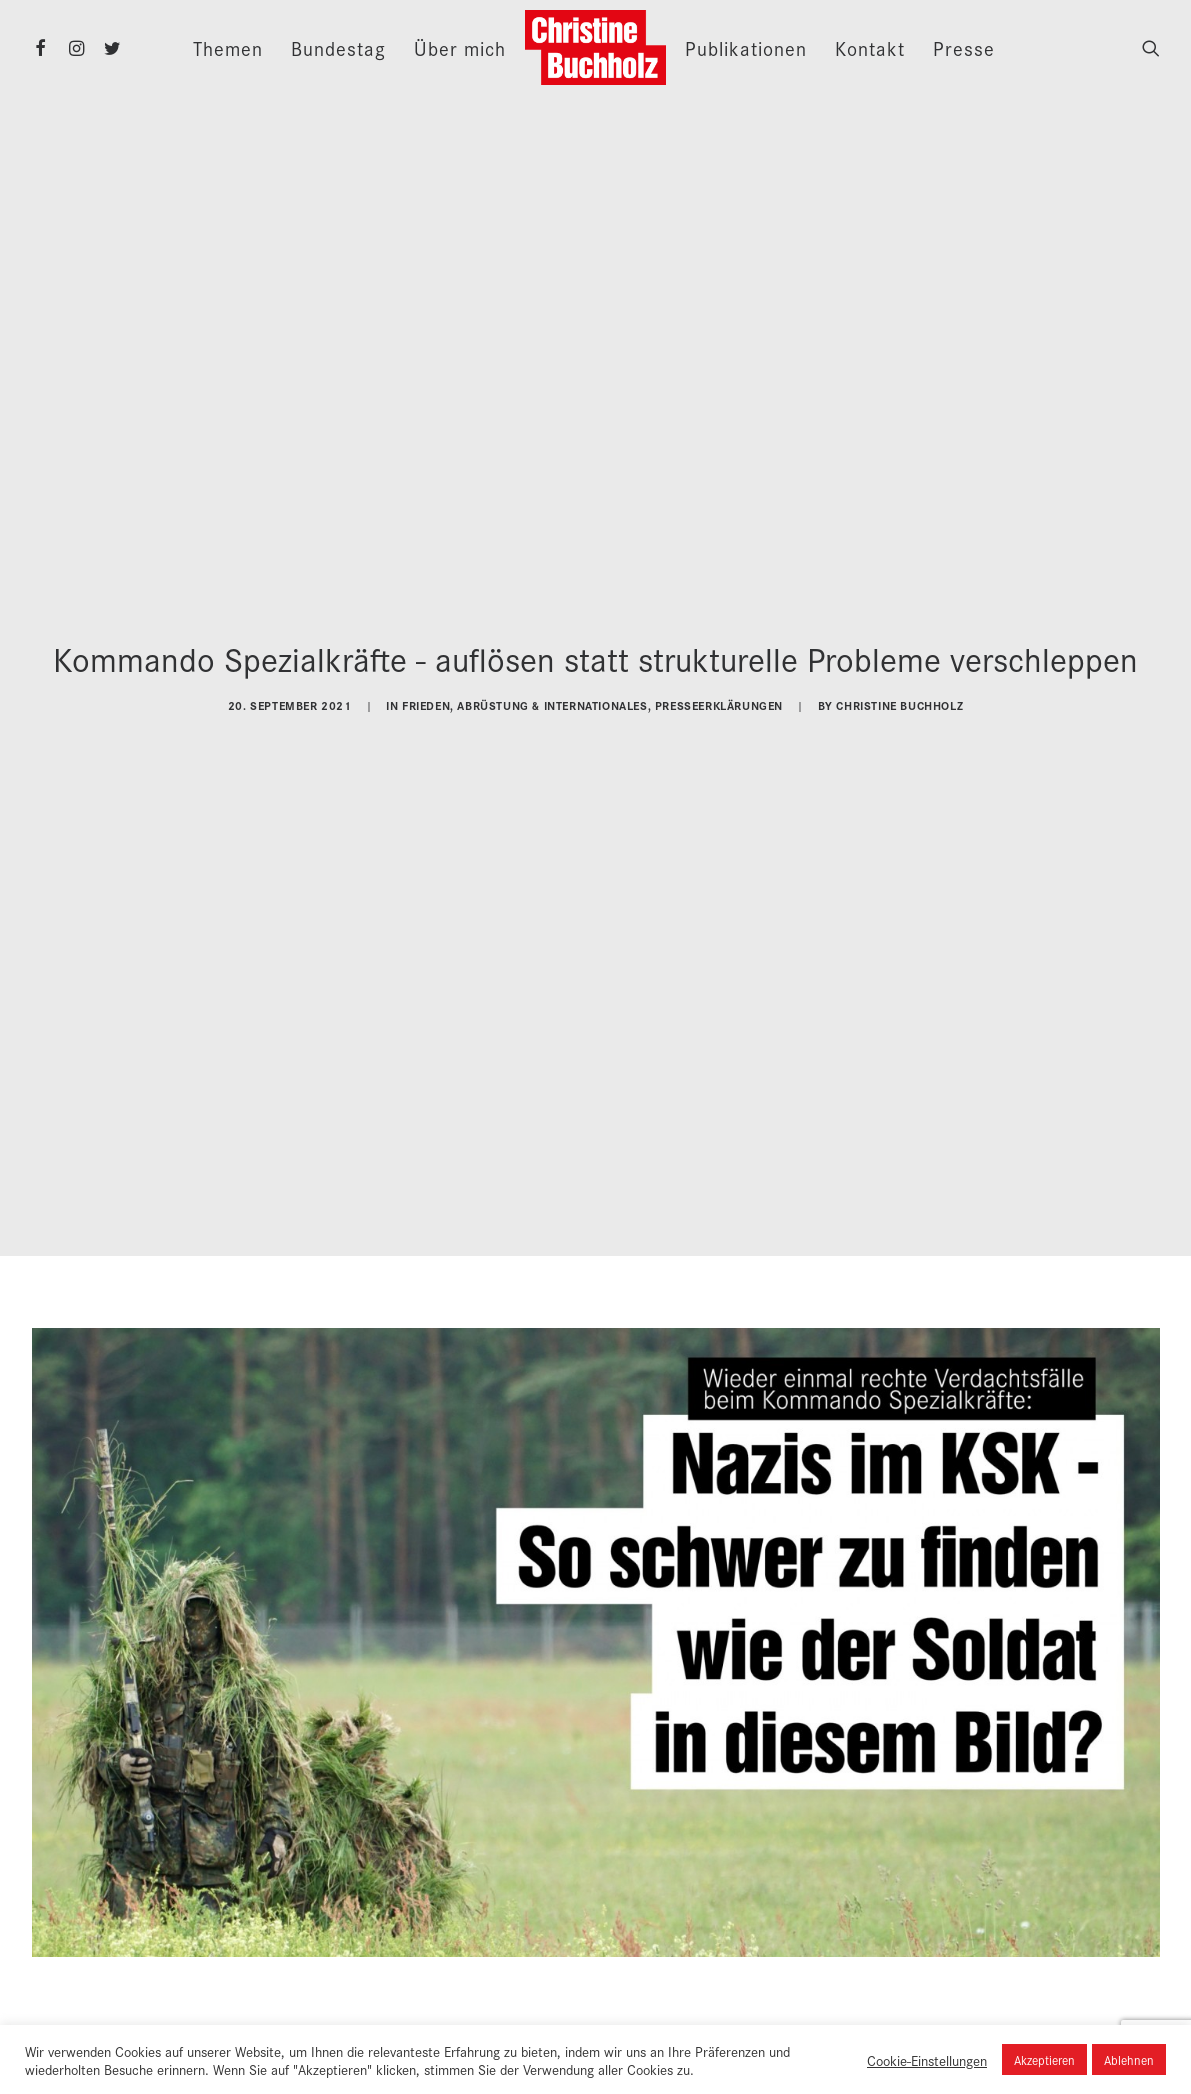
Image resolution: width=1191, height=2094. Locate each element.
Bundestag (338, 48)
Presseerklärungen (719, 698)
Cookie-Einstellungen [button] (927, 2060)
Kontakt (870, 48)
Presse (964, 48)
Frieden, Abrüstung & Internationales (525, 698)
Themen (228, 48)
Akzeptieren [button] (1044, 2059)
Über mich (460, 48)
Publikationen (746, 48)
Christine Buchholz (899, 698)
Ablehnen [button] (1129, 2059)
